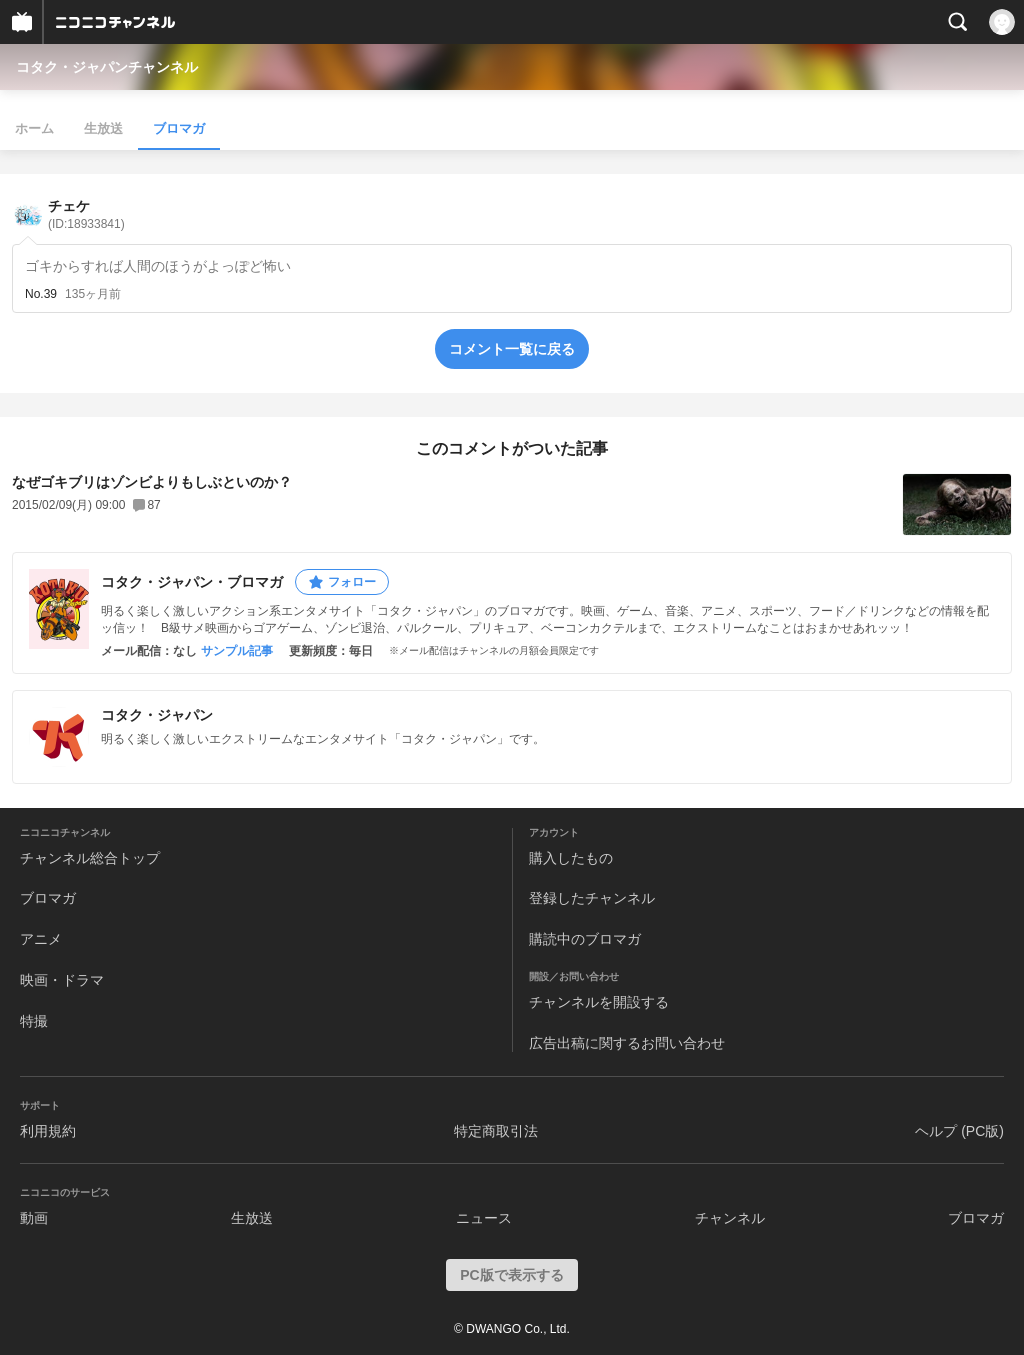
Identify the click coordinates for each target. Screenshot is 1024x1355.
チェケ (86, 214)
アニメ (41, 939)
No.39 (41, 294)
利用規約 (48, 1131)
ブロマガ (179, 128)
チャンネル (730, 1218)
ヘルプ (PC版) (959, 1131)
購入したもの (571, 858)
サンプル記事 (237, 651)
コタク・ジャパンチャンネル (107, 67)
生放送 (103, 128)
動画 (34, 1218)
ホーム (34, 128)
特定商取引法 (496, 1131)
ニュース (484, 1218)
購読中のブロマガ (585, 939)
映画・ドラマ (62, 980)
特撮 (34, 1021)
